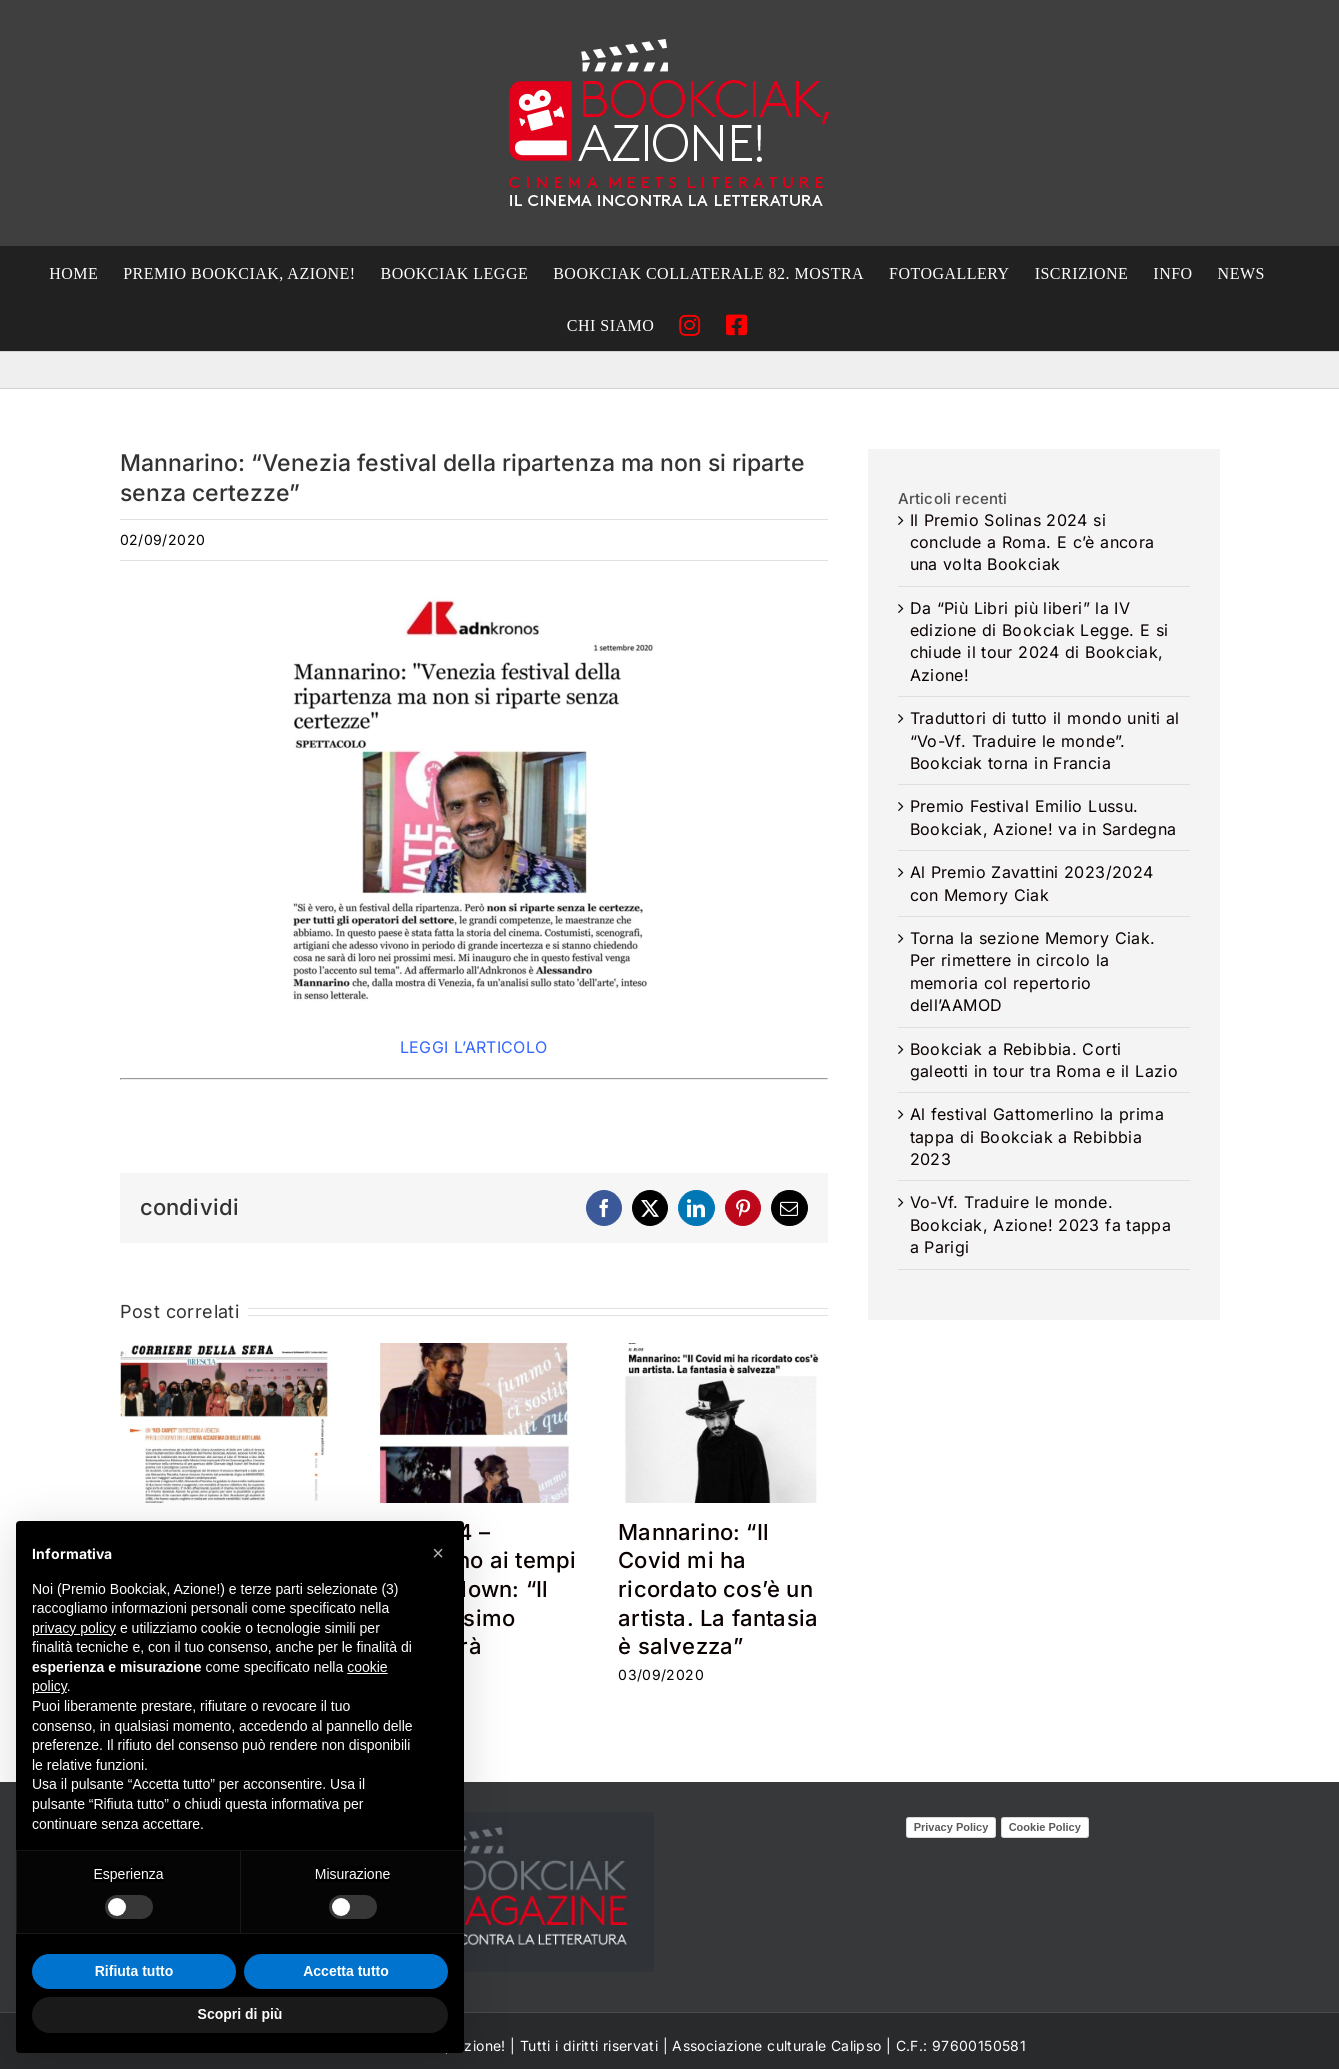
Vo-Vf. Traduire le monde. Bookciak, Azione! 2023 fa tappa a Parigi (1041, 1224)
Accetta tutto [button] (346, 1971)
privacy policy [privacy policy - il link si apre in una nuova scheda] (74, 1628)
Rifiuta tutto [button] (134, 1971)
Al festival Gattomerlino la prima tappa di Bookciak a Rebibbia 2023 (1037, 1136)
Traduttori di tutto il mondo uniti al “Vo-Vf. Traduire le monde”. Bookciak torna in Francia (1045, 740)
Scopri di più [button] (240, 2014)
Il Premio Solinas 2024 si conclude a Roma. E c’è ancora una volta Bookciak (1032, 542)
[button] (438, 1553)
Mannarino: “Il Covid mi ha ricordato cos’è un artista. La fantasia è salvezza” (718, 1589)
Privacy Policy (951, 1827)
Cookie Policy (1045, 1827)
